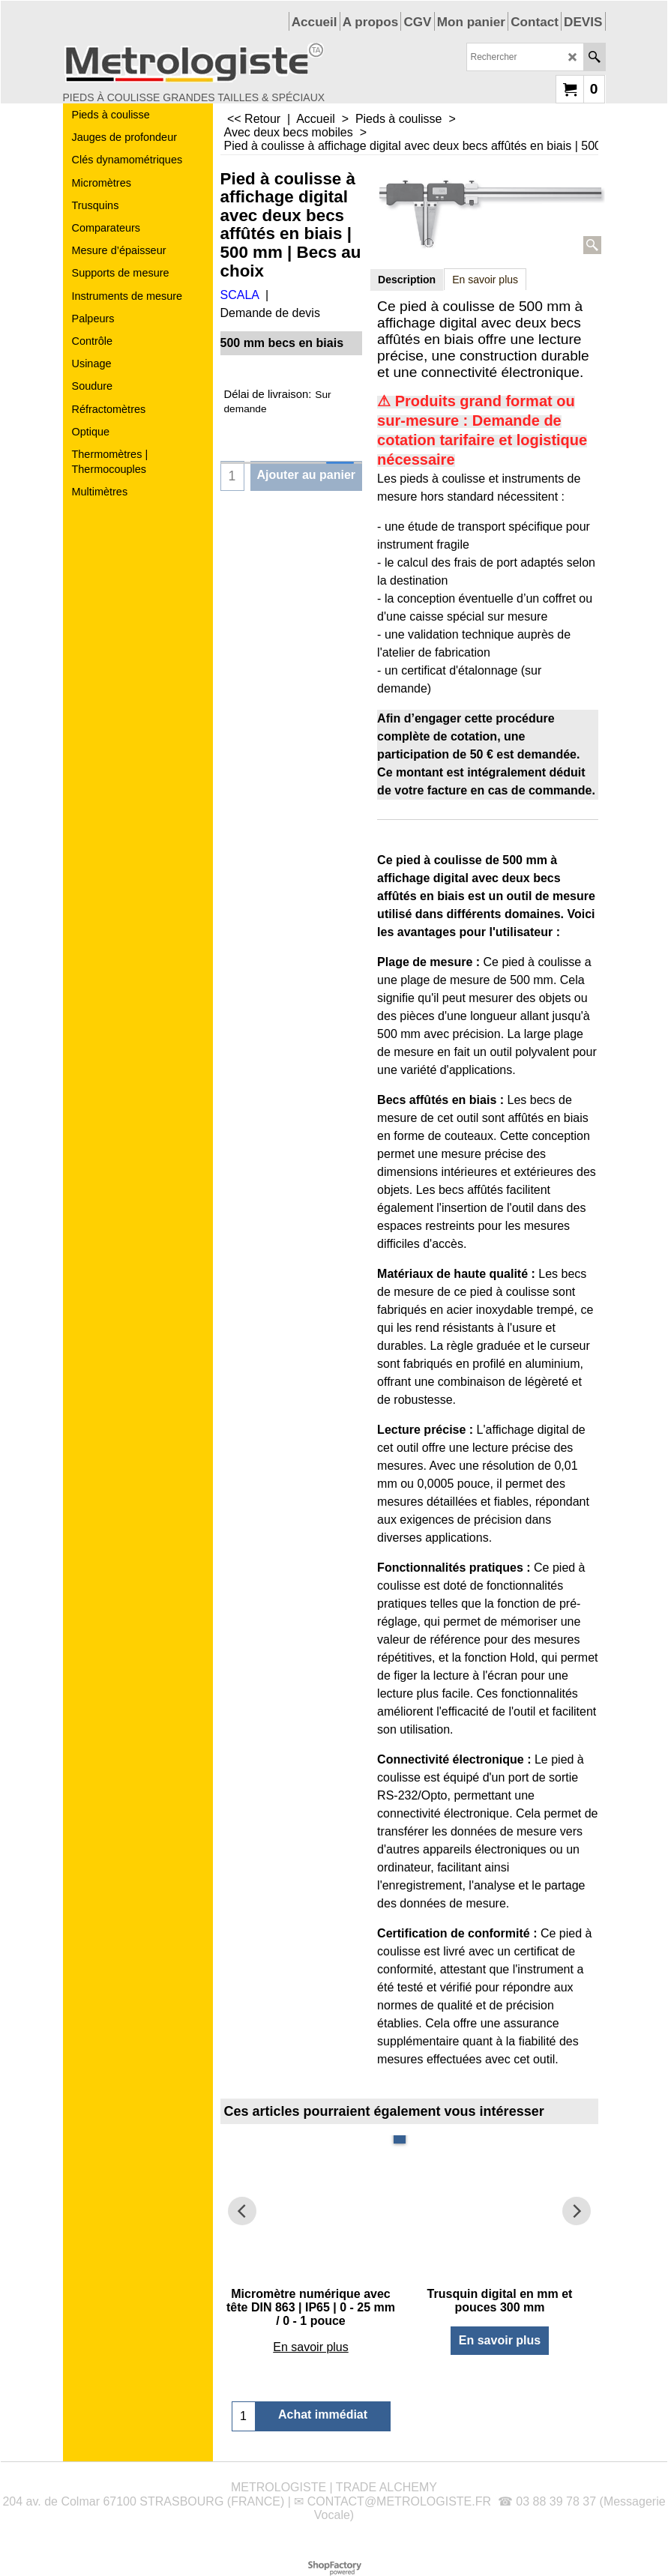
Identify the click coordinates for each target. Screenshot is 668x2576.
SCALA (239, 295)
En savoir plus (485, 280)
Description (407, 280)
